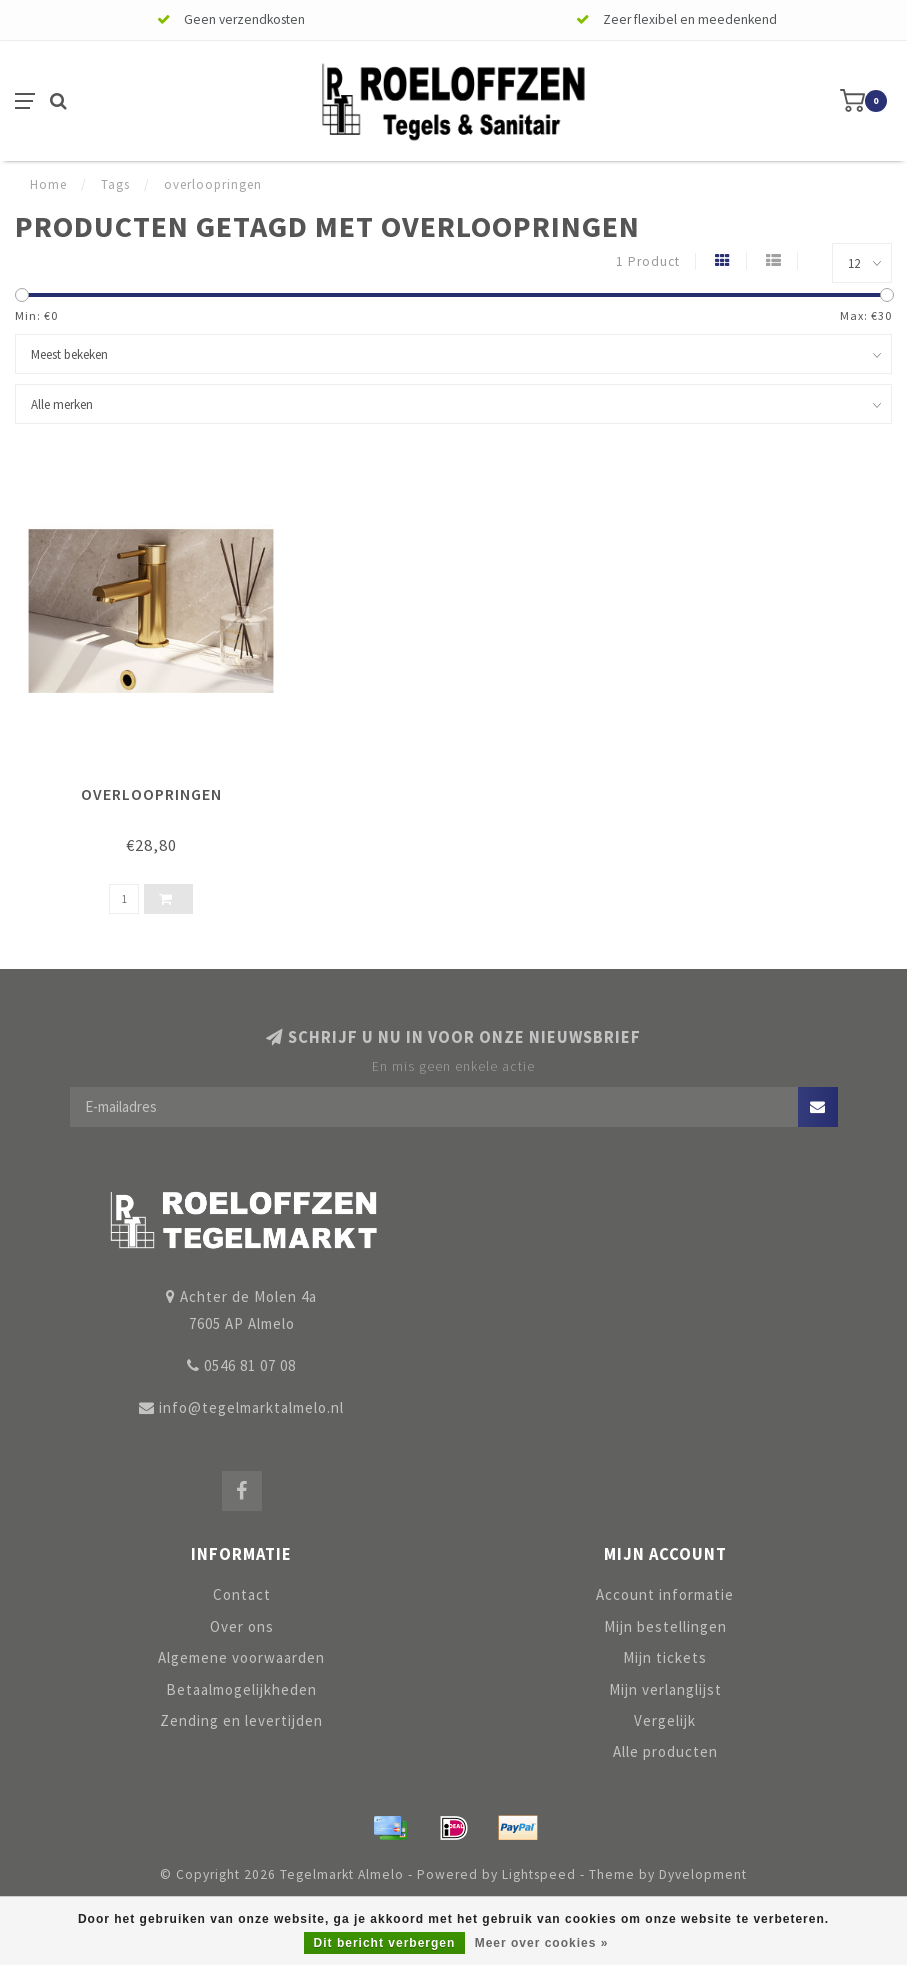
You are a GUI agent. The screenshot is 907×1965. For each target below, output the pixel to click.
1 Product (648, 261)
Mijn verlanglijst (665, 1689)
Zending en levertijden (241, 1720)
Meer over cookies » (542, 1943)
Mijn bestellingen (665, 1626)
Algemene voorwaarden (241, 1657)
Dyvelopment (703, 1874)
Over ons (242, 1626)
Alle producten (665, 1751)
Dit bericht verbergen (385, 1943)
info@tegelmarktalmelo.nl (251, 1407)
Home (48, 184)
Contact (242, 1594)
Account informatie (665, 1594)
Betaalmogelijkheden (241, 1689)
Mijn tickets (665, 1657)
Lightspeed (539, 1874)
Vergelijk (665, 1720)
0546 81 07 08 (250, 1365)
